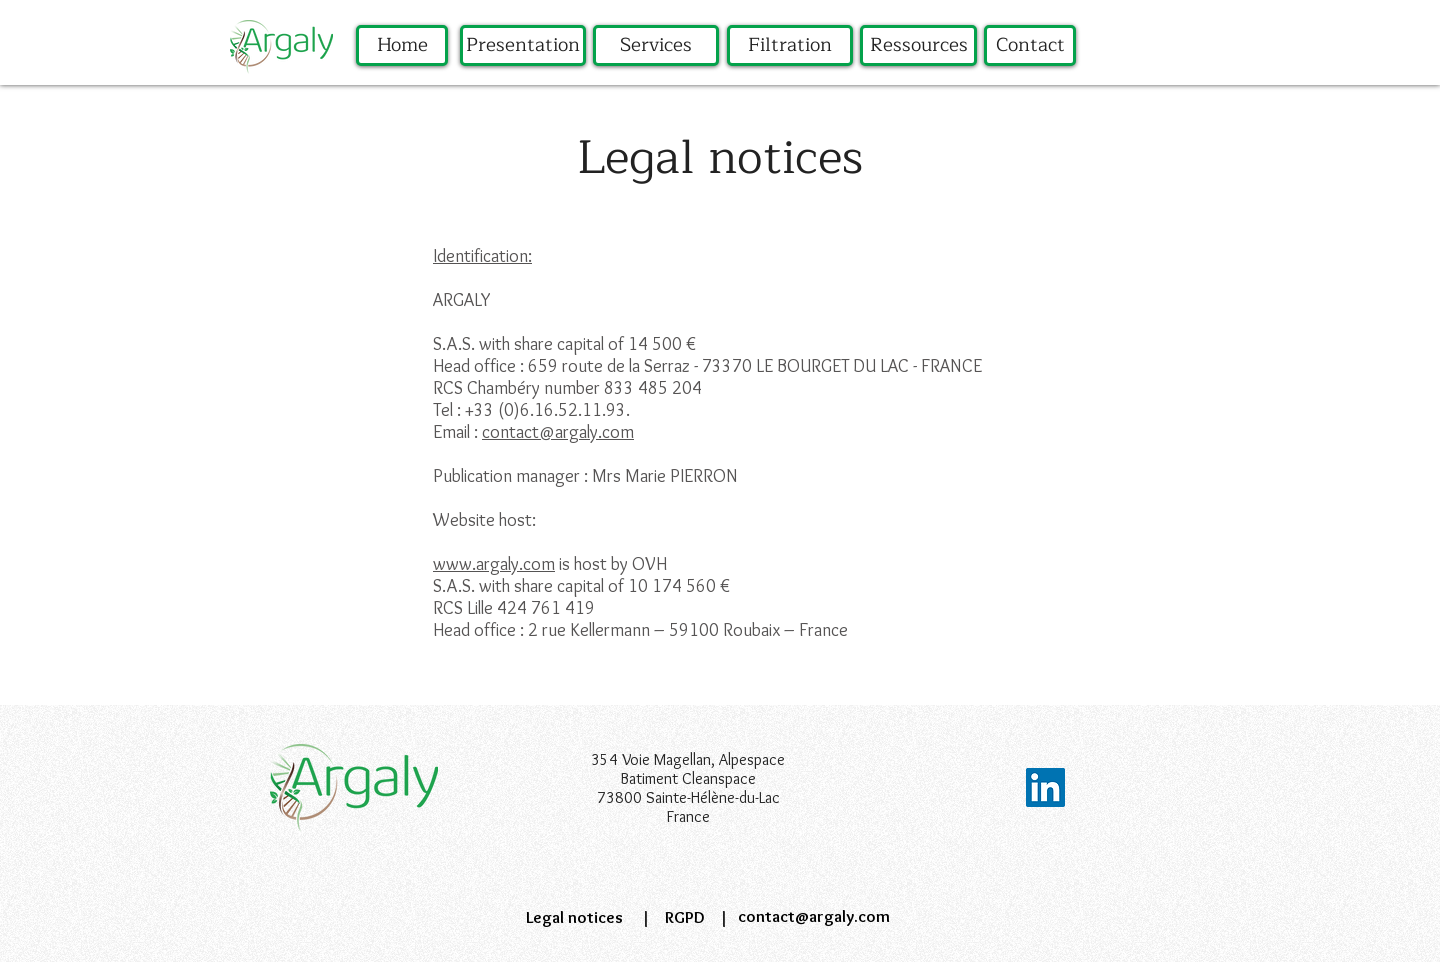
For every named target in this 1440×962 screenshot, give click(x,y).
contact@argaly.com (558, 432)
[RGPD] (685, 918)
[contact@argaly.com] (813, 917)
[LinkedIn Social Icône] (1045, 787)
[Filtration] (790, 45)
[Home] (402, 45)
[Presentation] (523, 45)
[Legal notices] (574, 918)
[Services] (656, 45)
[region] (402, 83)
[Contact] (1030, 45)
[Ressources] (918, 45)
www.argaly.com (494, 564)
